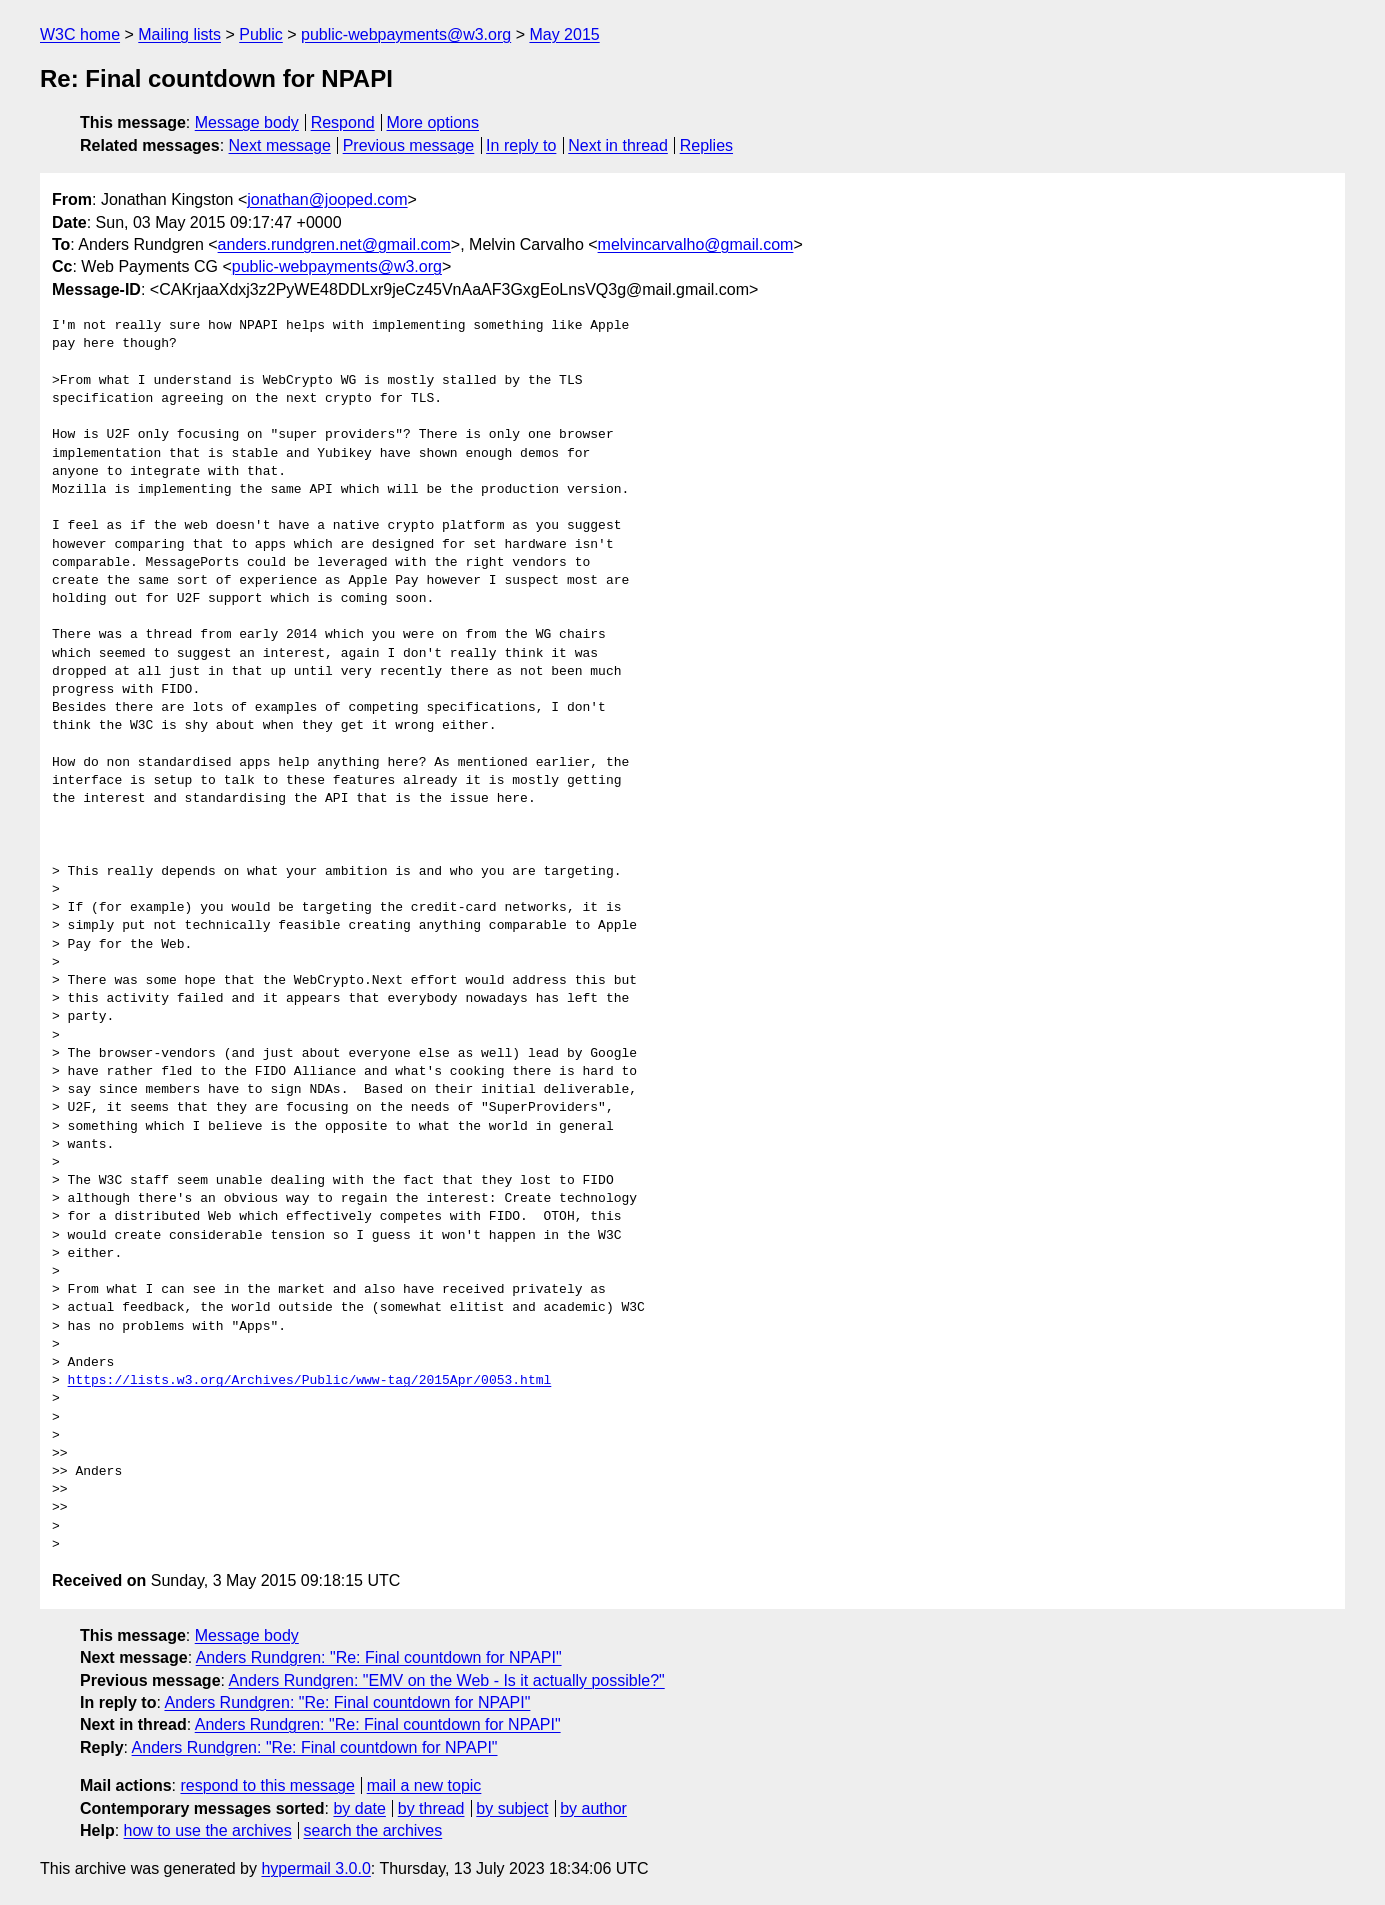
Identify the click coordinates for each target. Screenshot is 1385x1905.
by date (359, 1808)
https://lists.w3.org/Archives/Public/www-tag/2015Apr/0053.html (310, 1381)
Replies (706, 145)
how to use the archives (208, 1830)
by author (593, 1808)
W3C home (80, 34)
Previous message (409, 145)
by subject (512, 1808)
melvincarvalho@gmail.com (696, 244)
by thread (431, 1808)
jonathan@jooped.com (327, 199)
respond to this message (267, 1785)
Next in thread (618, 145)
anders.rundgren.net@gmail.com (334, 244)
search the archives (373, 1830)
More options (433, 122)
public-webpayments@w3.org (406, 34)
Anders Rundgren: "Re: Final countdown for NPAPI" (379, 1657)
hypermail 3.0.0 (315, 1868)
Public (261, 34)
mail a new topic (424, 1785)
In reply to (521, 145)
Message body (247, 122)
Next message (280, 145)
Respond (343, 122)
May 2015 (564, 34)
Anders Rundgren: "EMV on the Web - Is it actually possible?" (447, 1680)
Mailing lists (179, 34)
